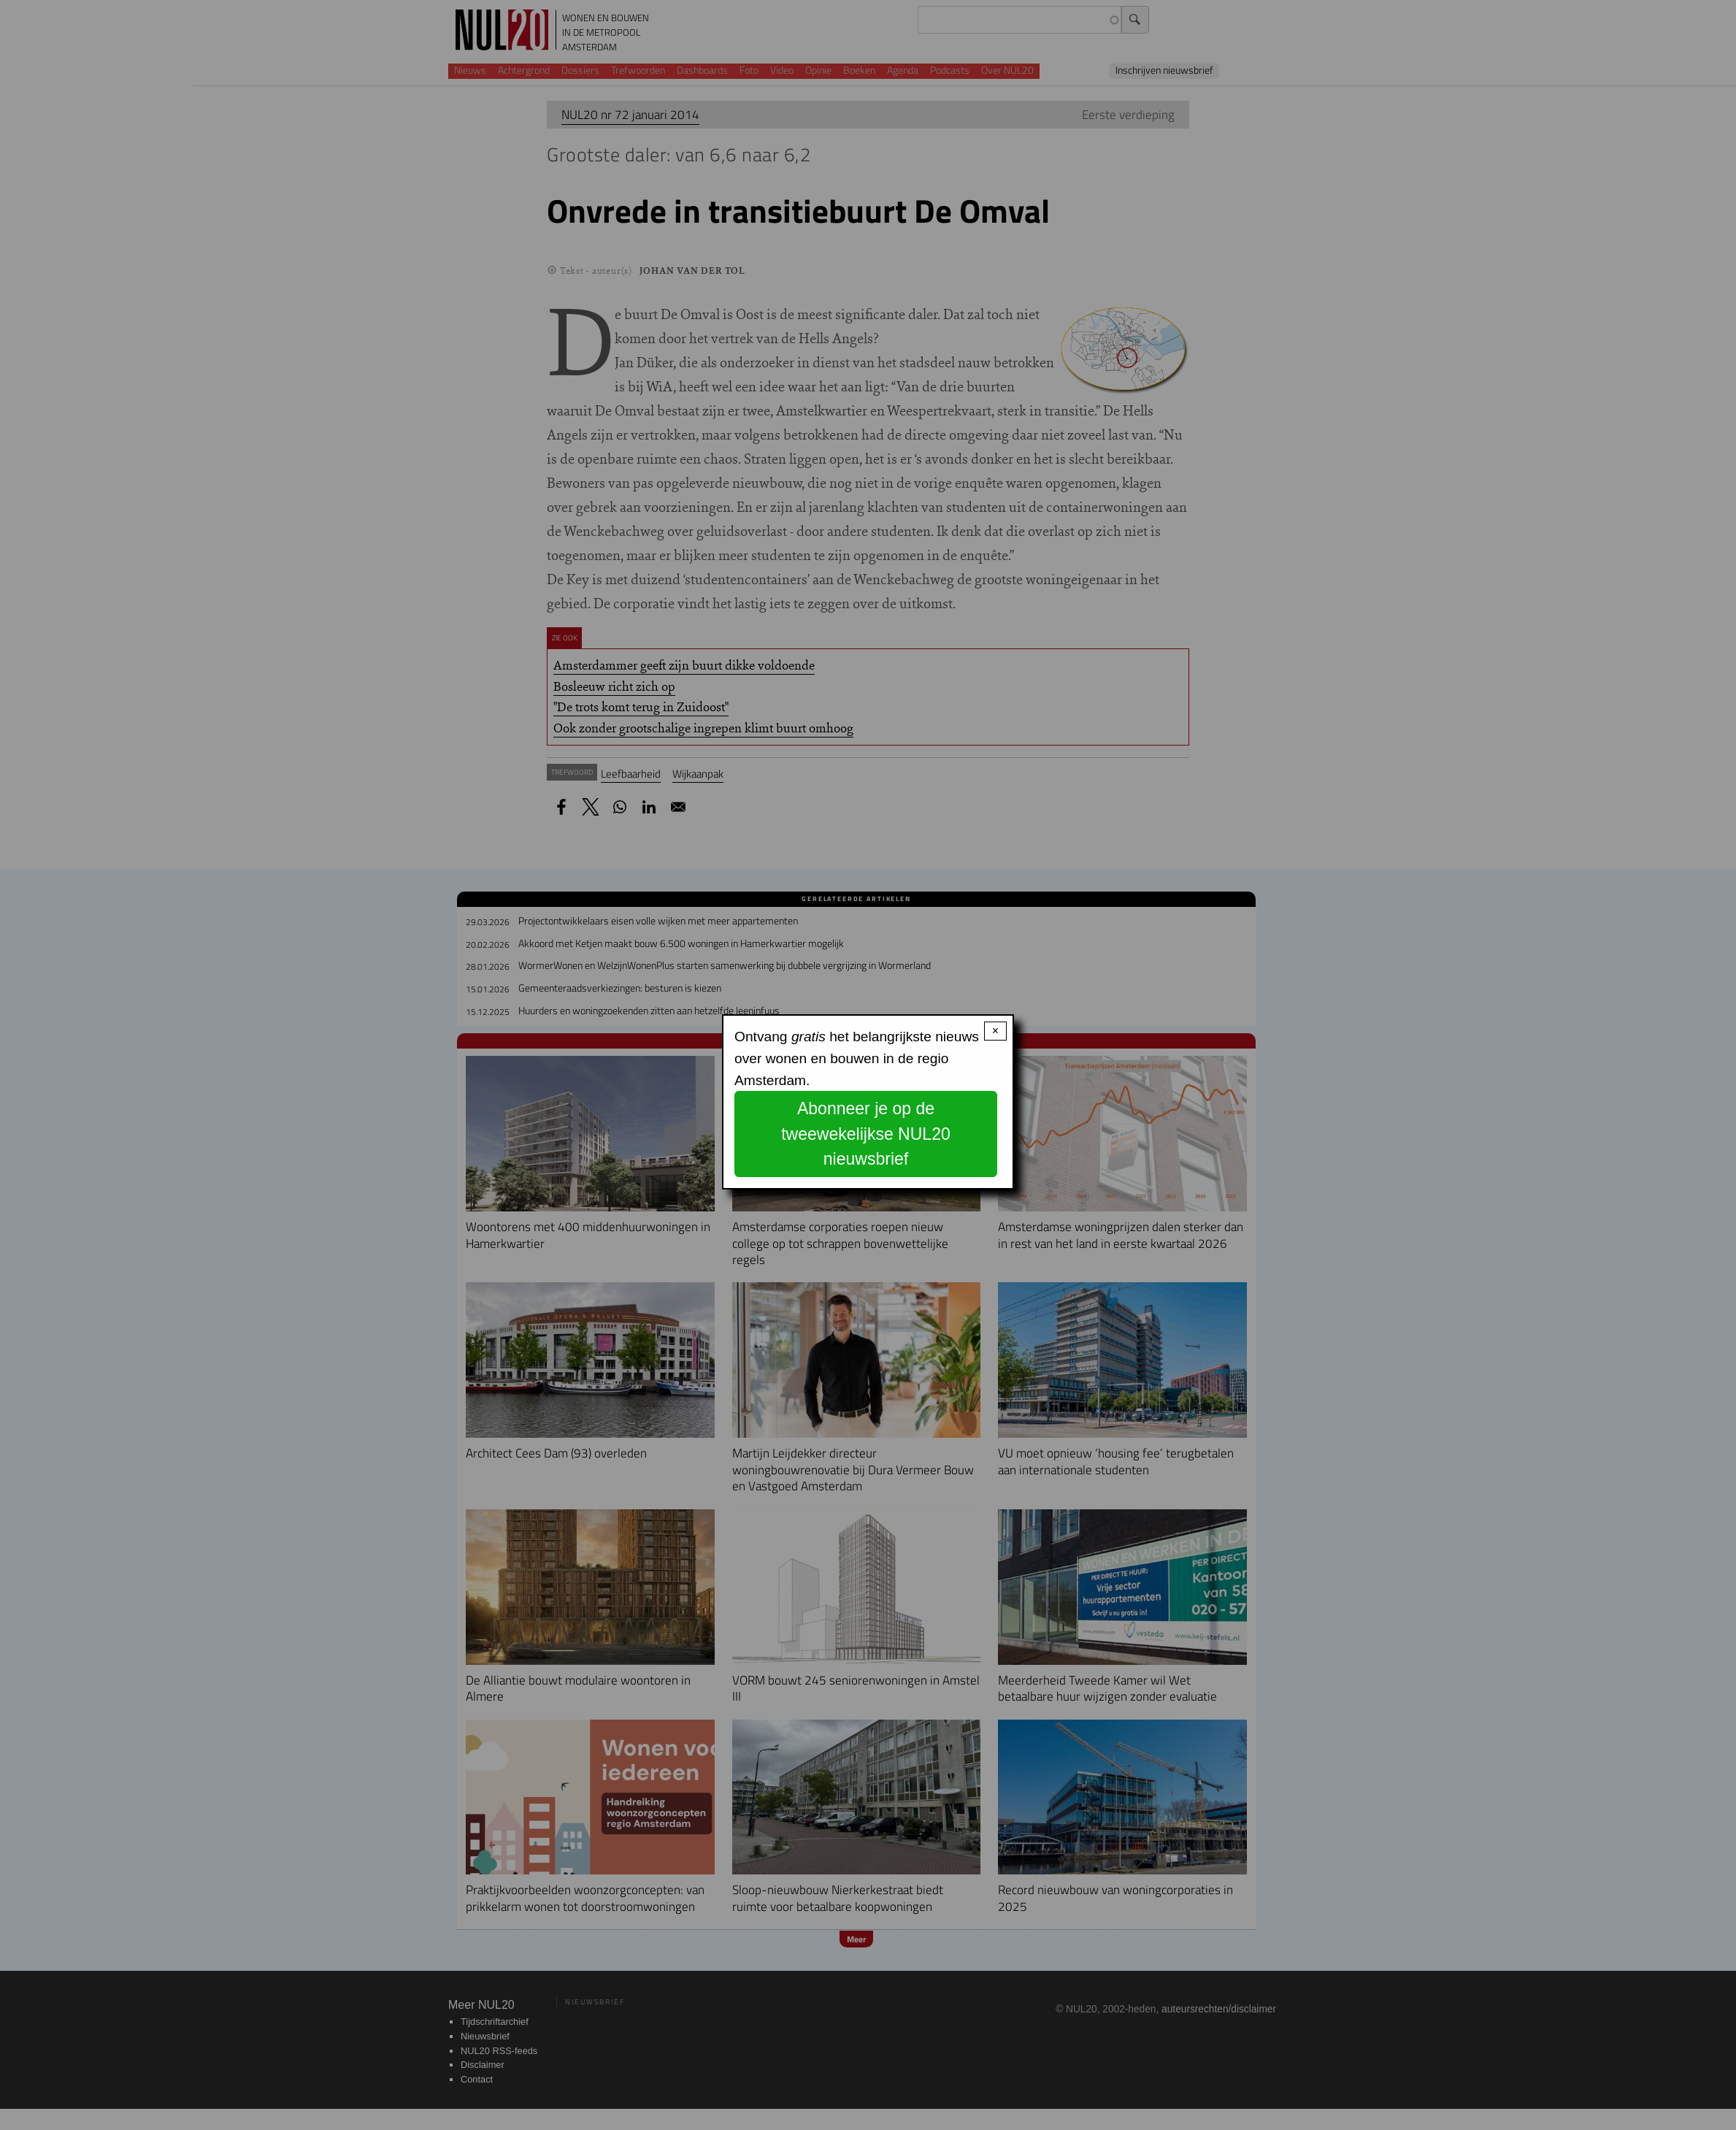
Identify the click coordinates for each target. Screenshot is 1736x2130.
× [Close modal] (995, 1030)
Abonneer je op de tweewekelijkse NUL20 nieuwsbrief (865, 1133)
